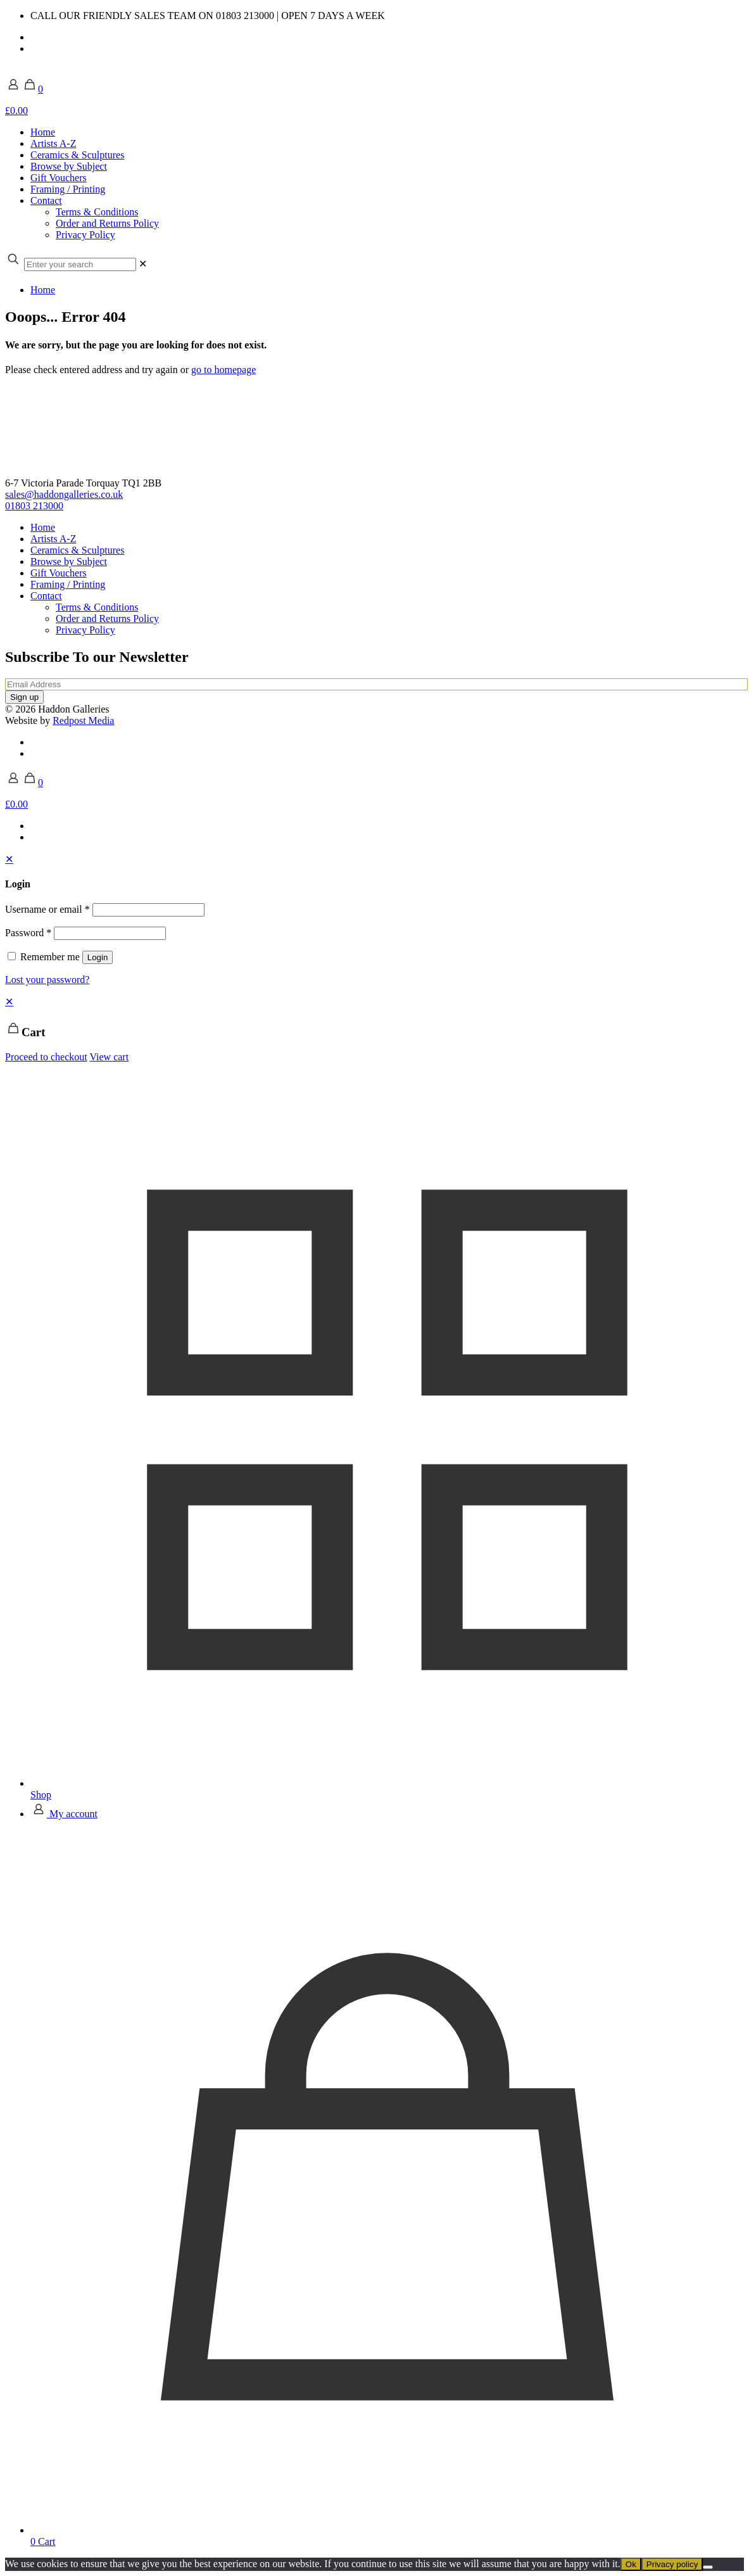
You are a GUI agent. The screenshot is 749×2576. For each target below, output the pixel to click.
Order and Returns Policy (107, 618)
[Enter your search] (80, 264)
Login (97, 957)
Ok (631, 2564)
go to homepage (223, 369)
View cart (109, 1056)
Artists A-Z (53, 538)
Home (42, 289)
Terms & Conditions (97, 607)
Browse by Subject (68, 561)
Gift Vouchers (58, 573)
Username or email (47, 909)
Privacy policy (672, 2564)
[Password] (110, 933)
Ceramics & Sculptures (77, 550)
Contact (46, 595)
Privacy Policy (85, 630)
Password (28, 932)
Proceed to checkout (46, 1056)
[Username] (148, 910)
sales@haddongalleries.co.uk (64, 494)
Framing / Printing (67, 584)
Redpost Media (83, 720)
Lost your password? (47, 979)
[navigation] (374, 1029)
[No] (708, 2567)
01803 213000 (34, 505)
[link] (143, 263)
